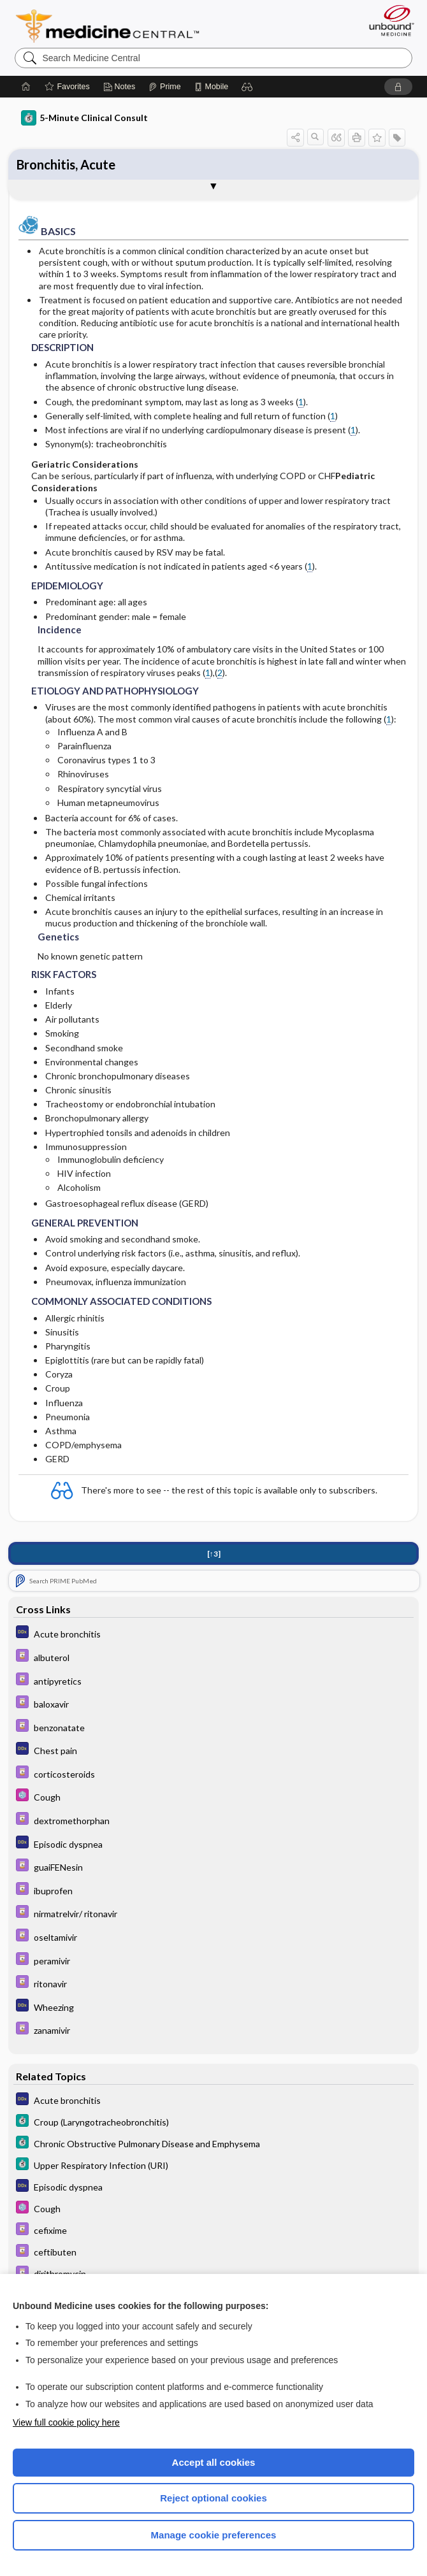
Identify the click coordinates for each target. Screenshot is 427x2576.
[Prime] (164, 86)
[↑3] (214, 1553)
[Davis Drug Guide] (213, 1657)
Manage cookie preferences (214, 2534)
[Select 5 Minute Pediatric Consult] (213, 1796)
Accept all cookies (214, 2462)
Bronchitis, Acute (66, 164)
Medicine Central (115, 26)
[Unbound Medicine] (387, 20)
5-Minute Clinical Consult (84, 118)
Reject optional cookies (213, 2498)
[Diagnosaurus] (213, 1633)
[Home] (26, 86)
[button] (247, 86)
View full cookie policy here (66, 2422)
